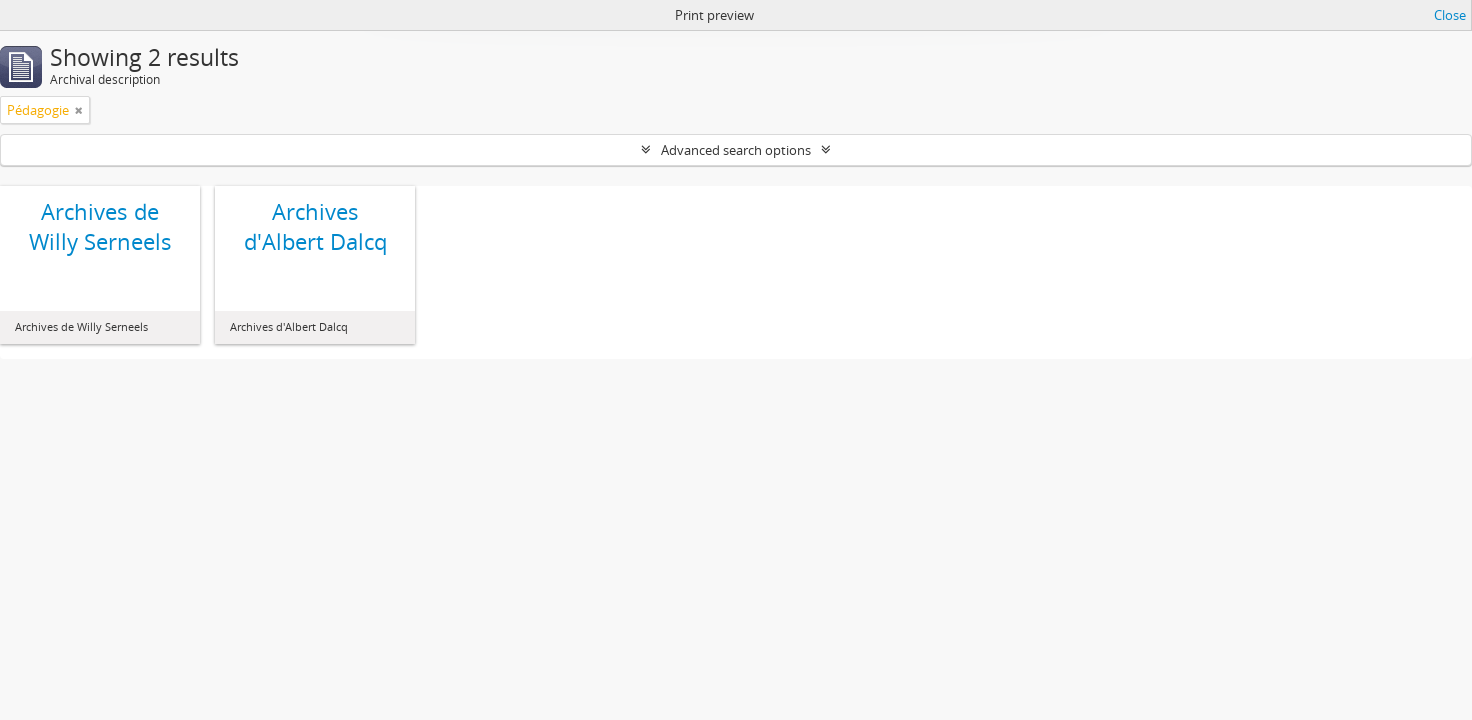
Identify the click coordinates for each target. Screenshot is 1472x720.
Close (1450, 15)
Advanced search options (736, 150)
